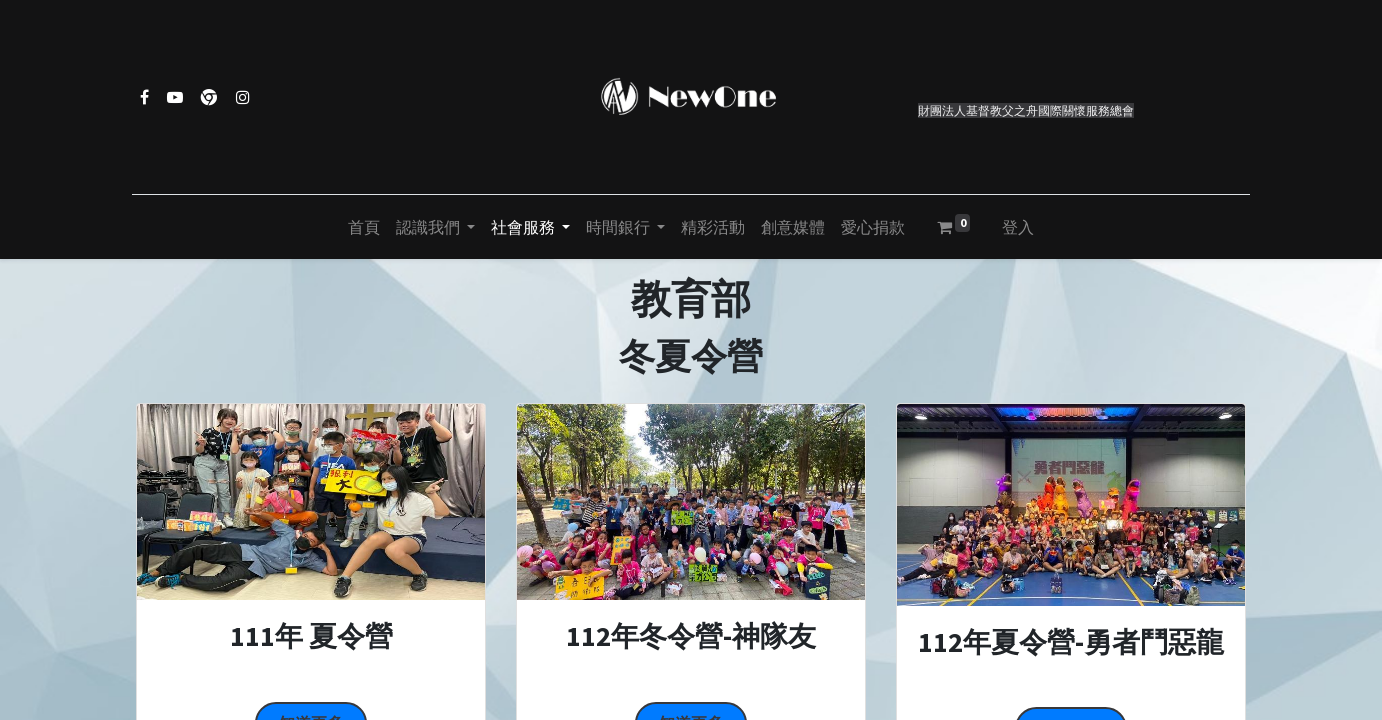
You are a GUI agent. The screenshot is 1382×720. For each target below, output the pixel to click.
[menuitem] (364, 227)
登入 (1018, 227)
